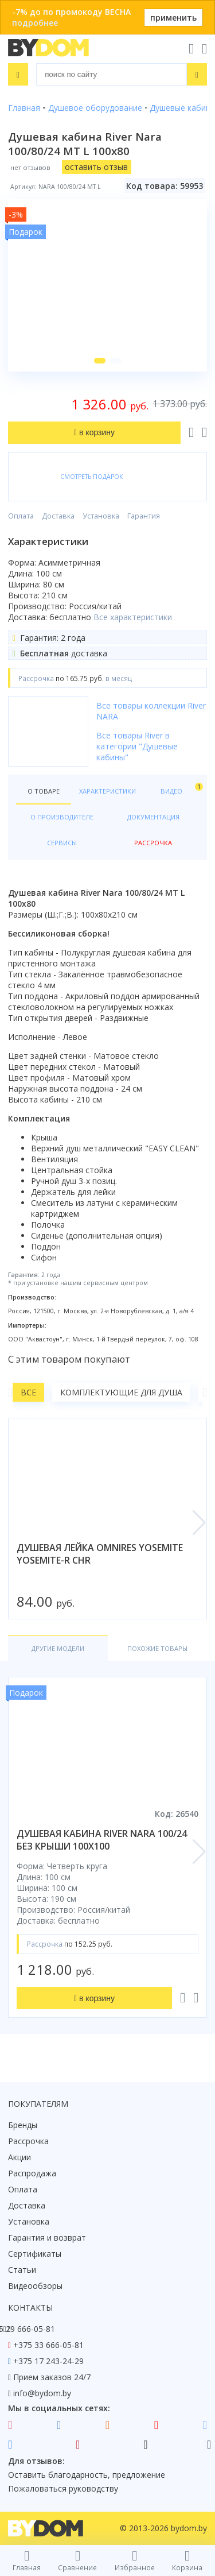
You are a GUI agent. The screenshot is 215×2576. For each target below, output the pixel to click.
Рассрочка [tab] (153, 842)
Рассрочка (28, 2141)
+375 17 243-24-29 (48, 2360)
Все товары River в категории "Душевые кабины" (137, 746)
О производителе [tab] (61, 817)
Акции (19, 2157)
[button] (99, 360)
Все (28, 1392)
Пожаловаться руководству (63, 2488)
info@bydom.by (42, 2393)
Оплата (21, 516)
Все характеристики (132, 617)
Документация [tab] (153, 817)
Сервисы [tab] (62, 842)
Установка (101, 516)
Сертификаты (34, 2253)
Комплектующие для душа (121, 1392)
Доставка (58, 516)
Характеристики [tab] (107, 791)
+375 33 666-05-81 (48, 2344)
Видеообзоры (35, 2285)
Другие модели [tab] (58, 1648)
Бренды (22, 2124)
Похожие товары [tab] (157, 1648)
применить (173, 17)
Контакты (30, 2307)
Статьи (22, 2269)
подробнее (35, 22)
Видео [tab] (180, 788)
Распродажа (32, 2173)
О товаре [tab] (44, 791)
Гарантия (143, 516)
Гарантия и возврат (47, 2237)
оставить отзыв (96, 166)
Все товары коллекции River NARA (151, 711)
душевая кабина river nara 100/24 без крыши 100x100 (102, 1839)
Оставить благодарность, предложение (86, 2474)
